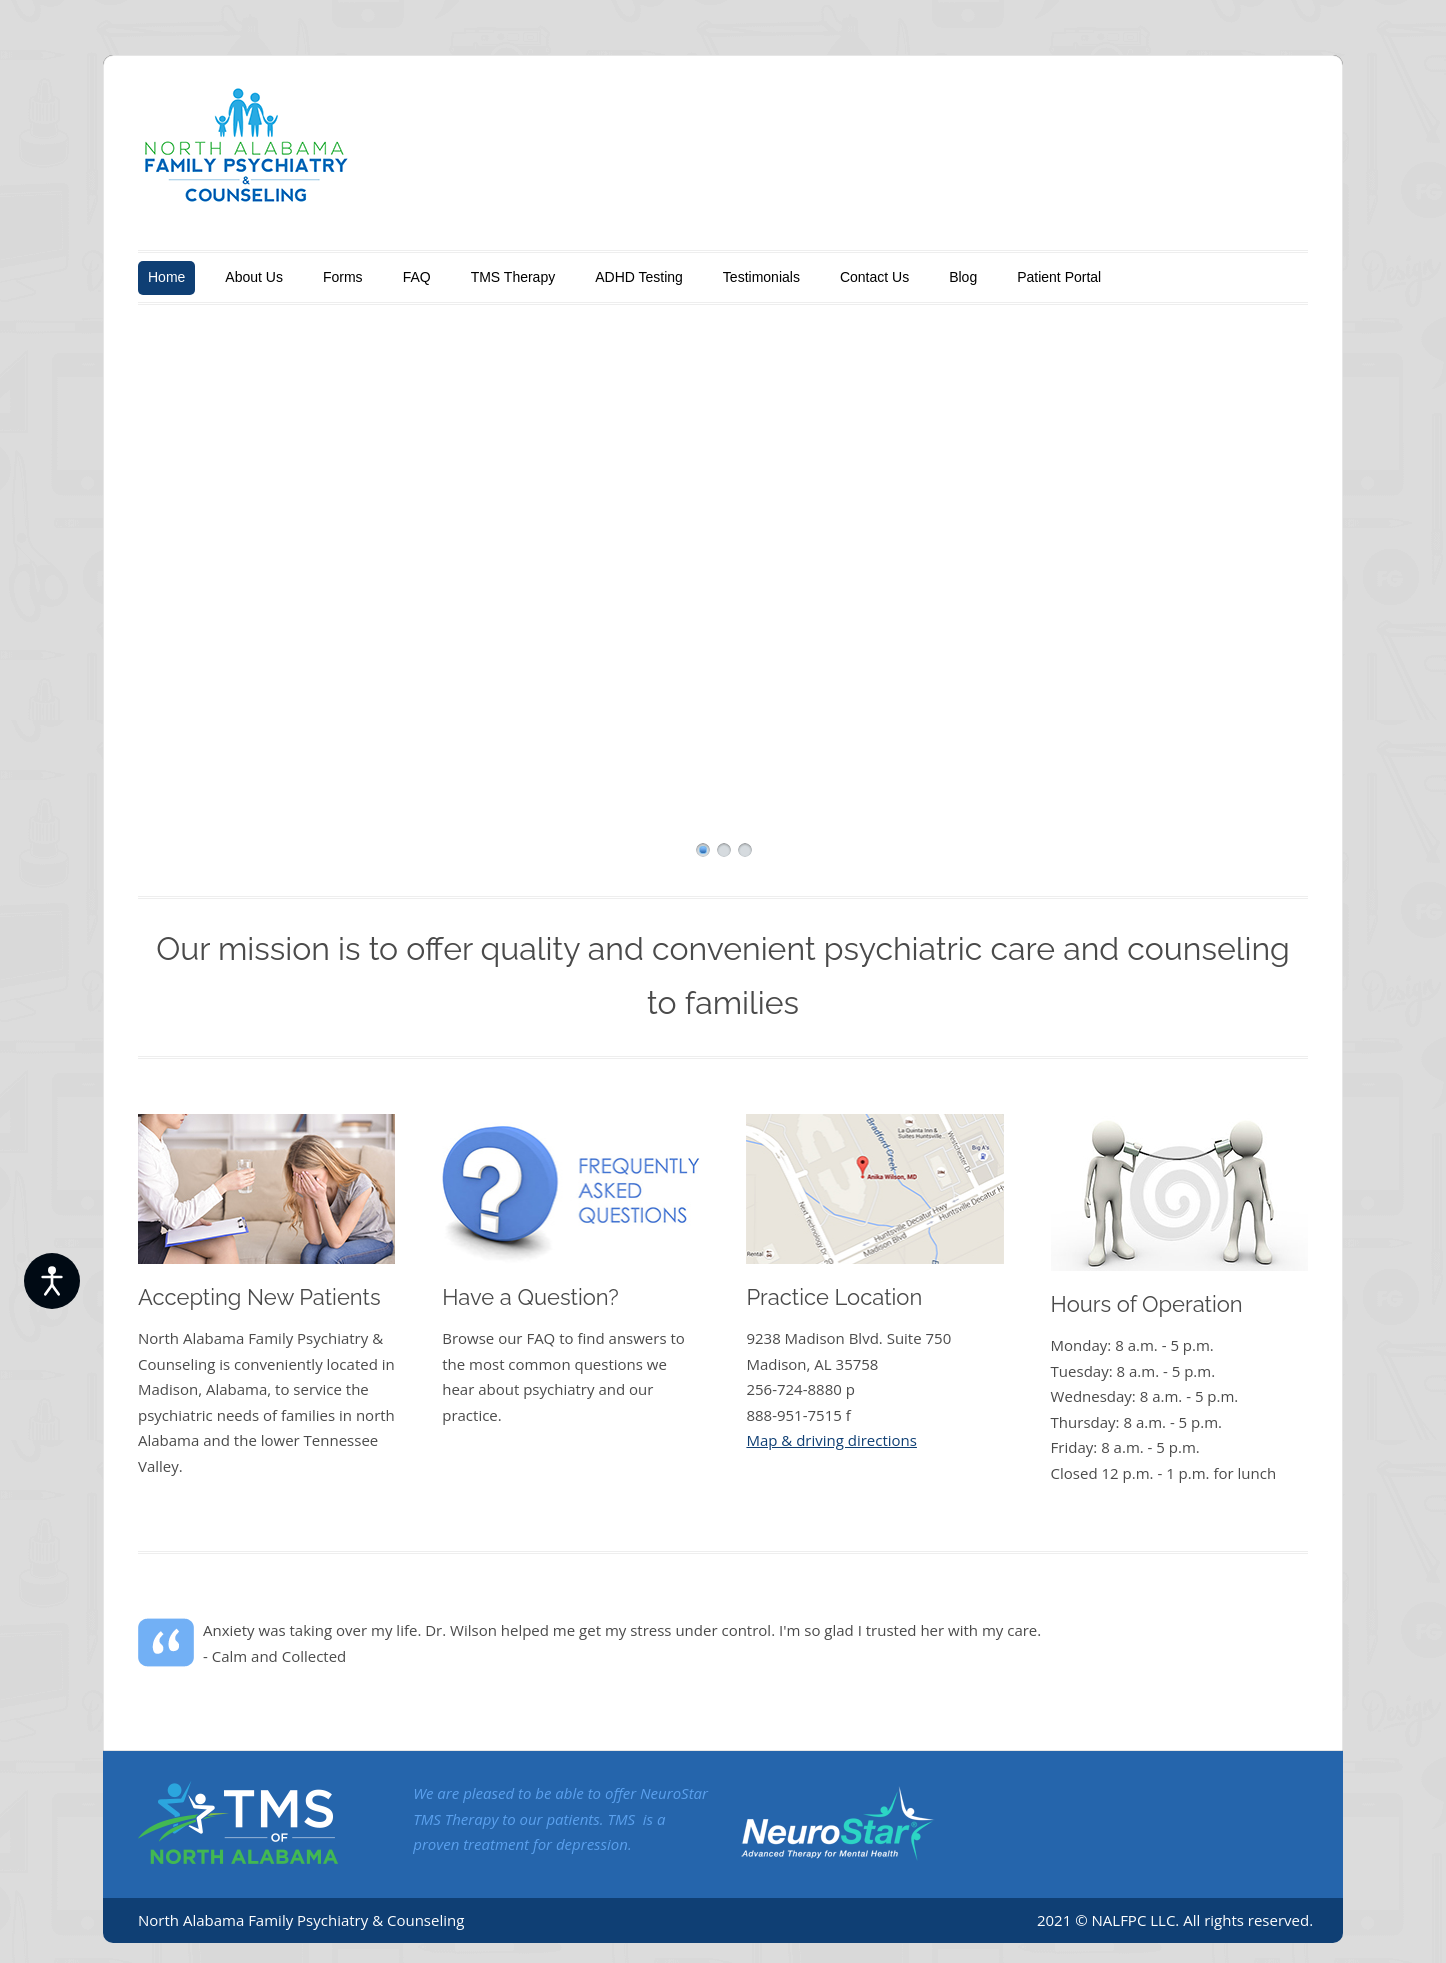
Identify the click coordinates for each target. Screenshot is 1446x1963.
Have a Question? (530, 1297)
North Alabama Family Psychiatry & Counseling (301, 1920)
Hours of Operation (1147, 1304)
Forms (343, 277)
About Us (254, 277)
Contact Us (874, 277)
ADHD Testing (639, 277)
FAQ (417, 277)
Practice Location (834, 1297)
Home (166, 277)
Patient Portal (1059, 277)
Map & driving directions (831, 1440)
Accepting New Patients (259, 1297)
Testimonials (761, 277)
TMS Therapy (513, 277)
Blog (963, 277)
